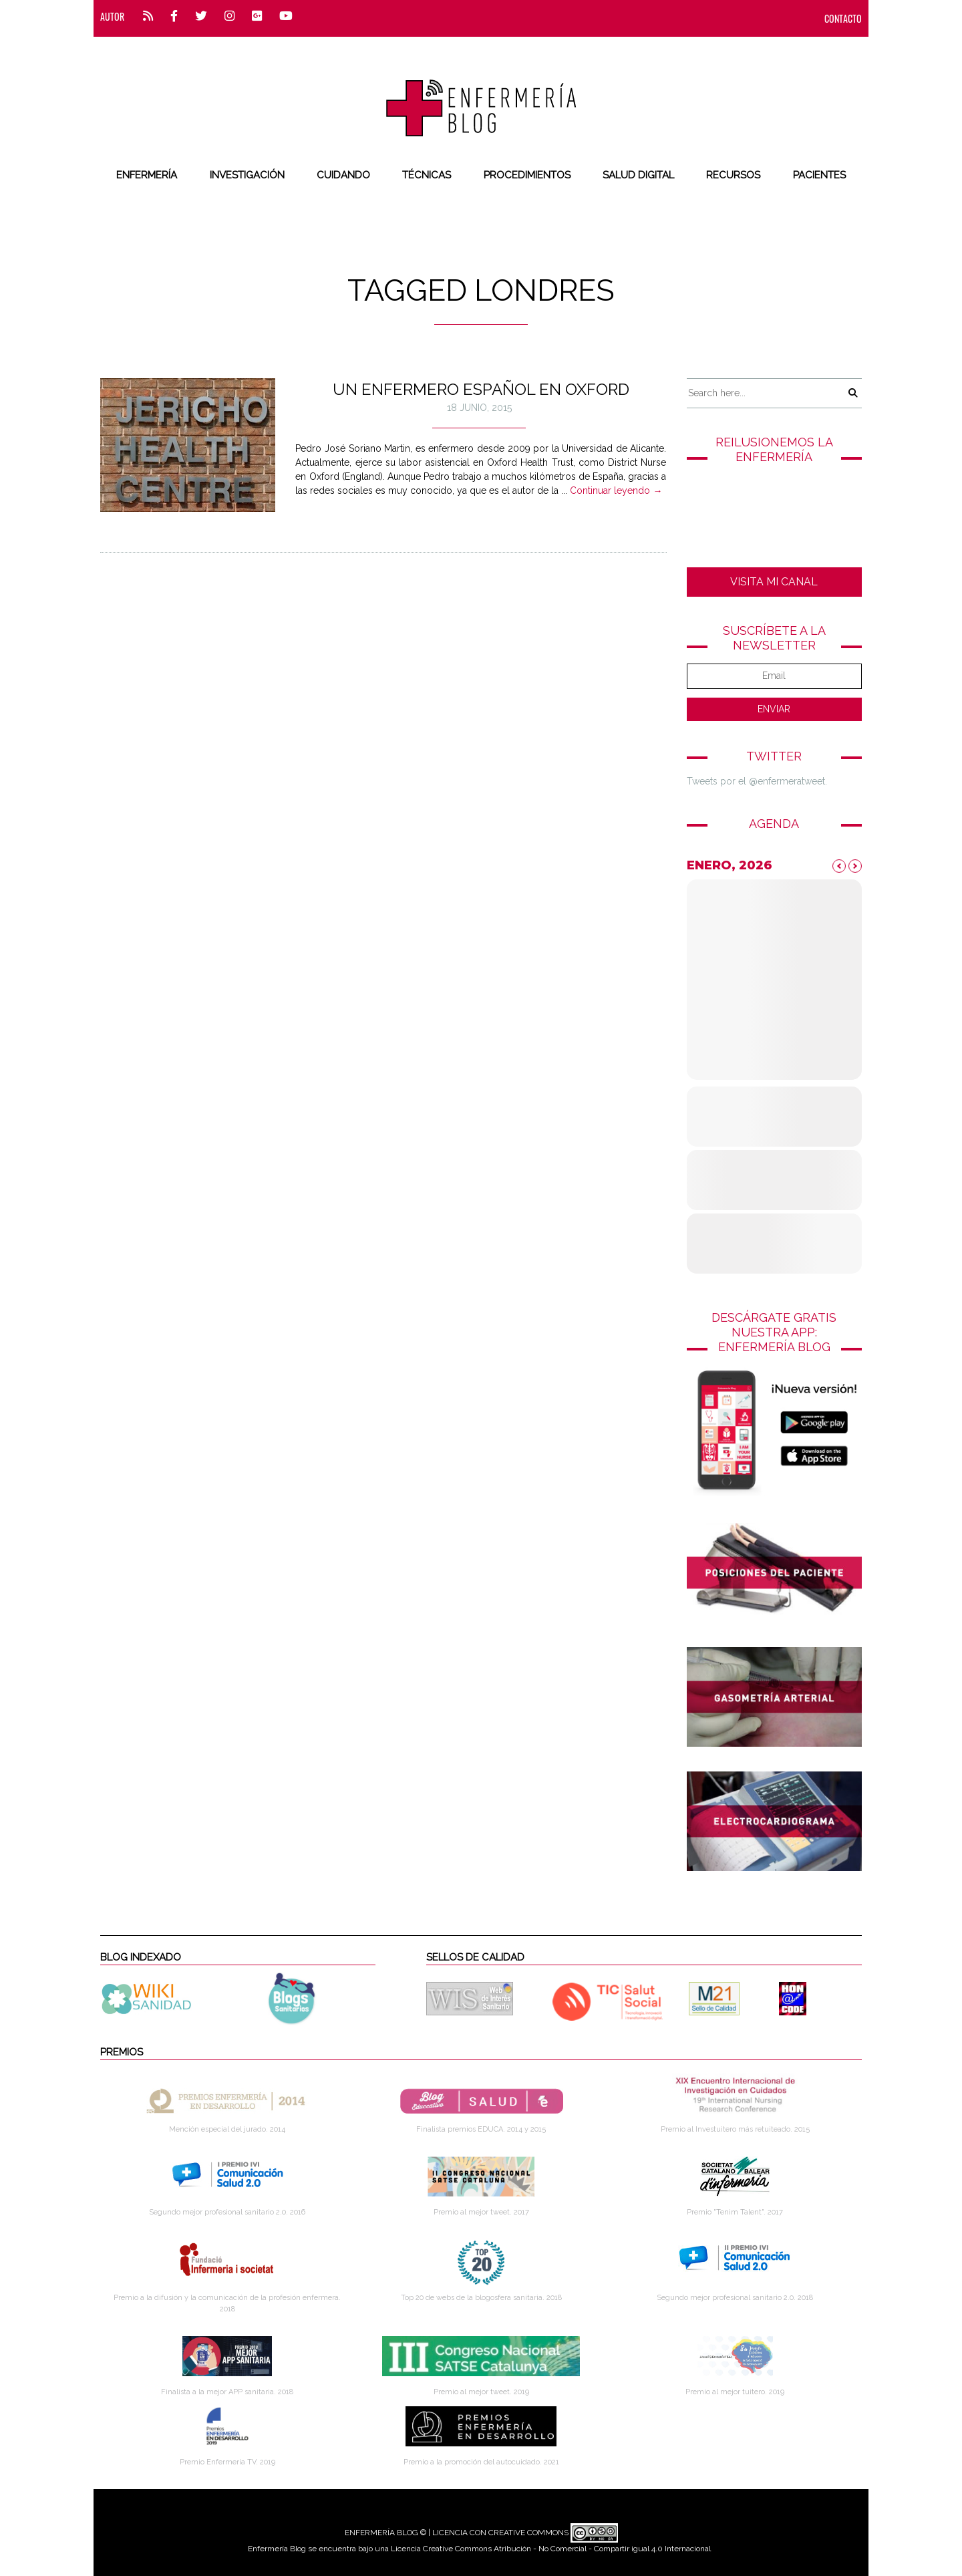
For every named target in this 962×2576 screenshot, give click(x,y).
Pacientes (819, 175)
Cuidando (343, 175)
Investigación (247, 175)
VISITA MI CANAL (774, 581)
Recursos (733, 175)
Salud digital (638, 175)
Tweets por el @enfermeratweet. (757, 781)
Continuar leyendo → (616, 490)
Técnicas (426, 175)
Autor (112, 16)
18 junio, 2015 (479, 407)
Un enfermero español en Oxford (481, 389)
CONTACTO (843, 18)
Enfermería (146, 175)
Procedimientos (527, 175)
